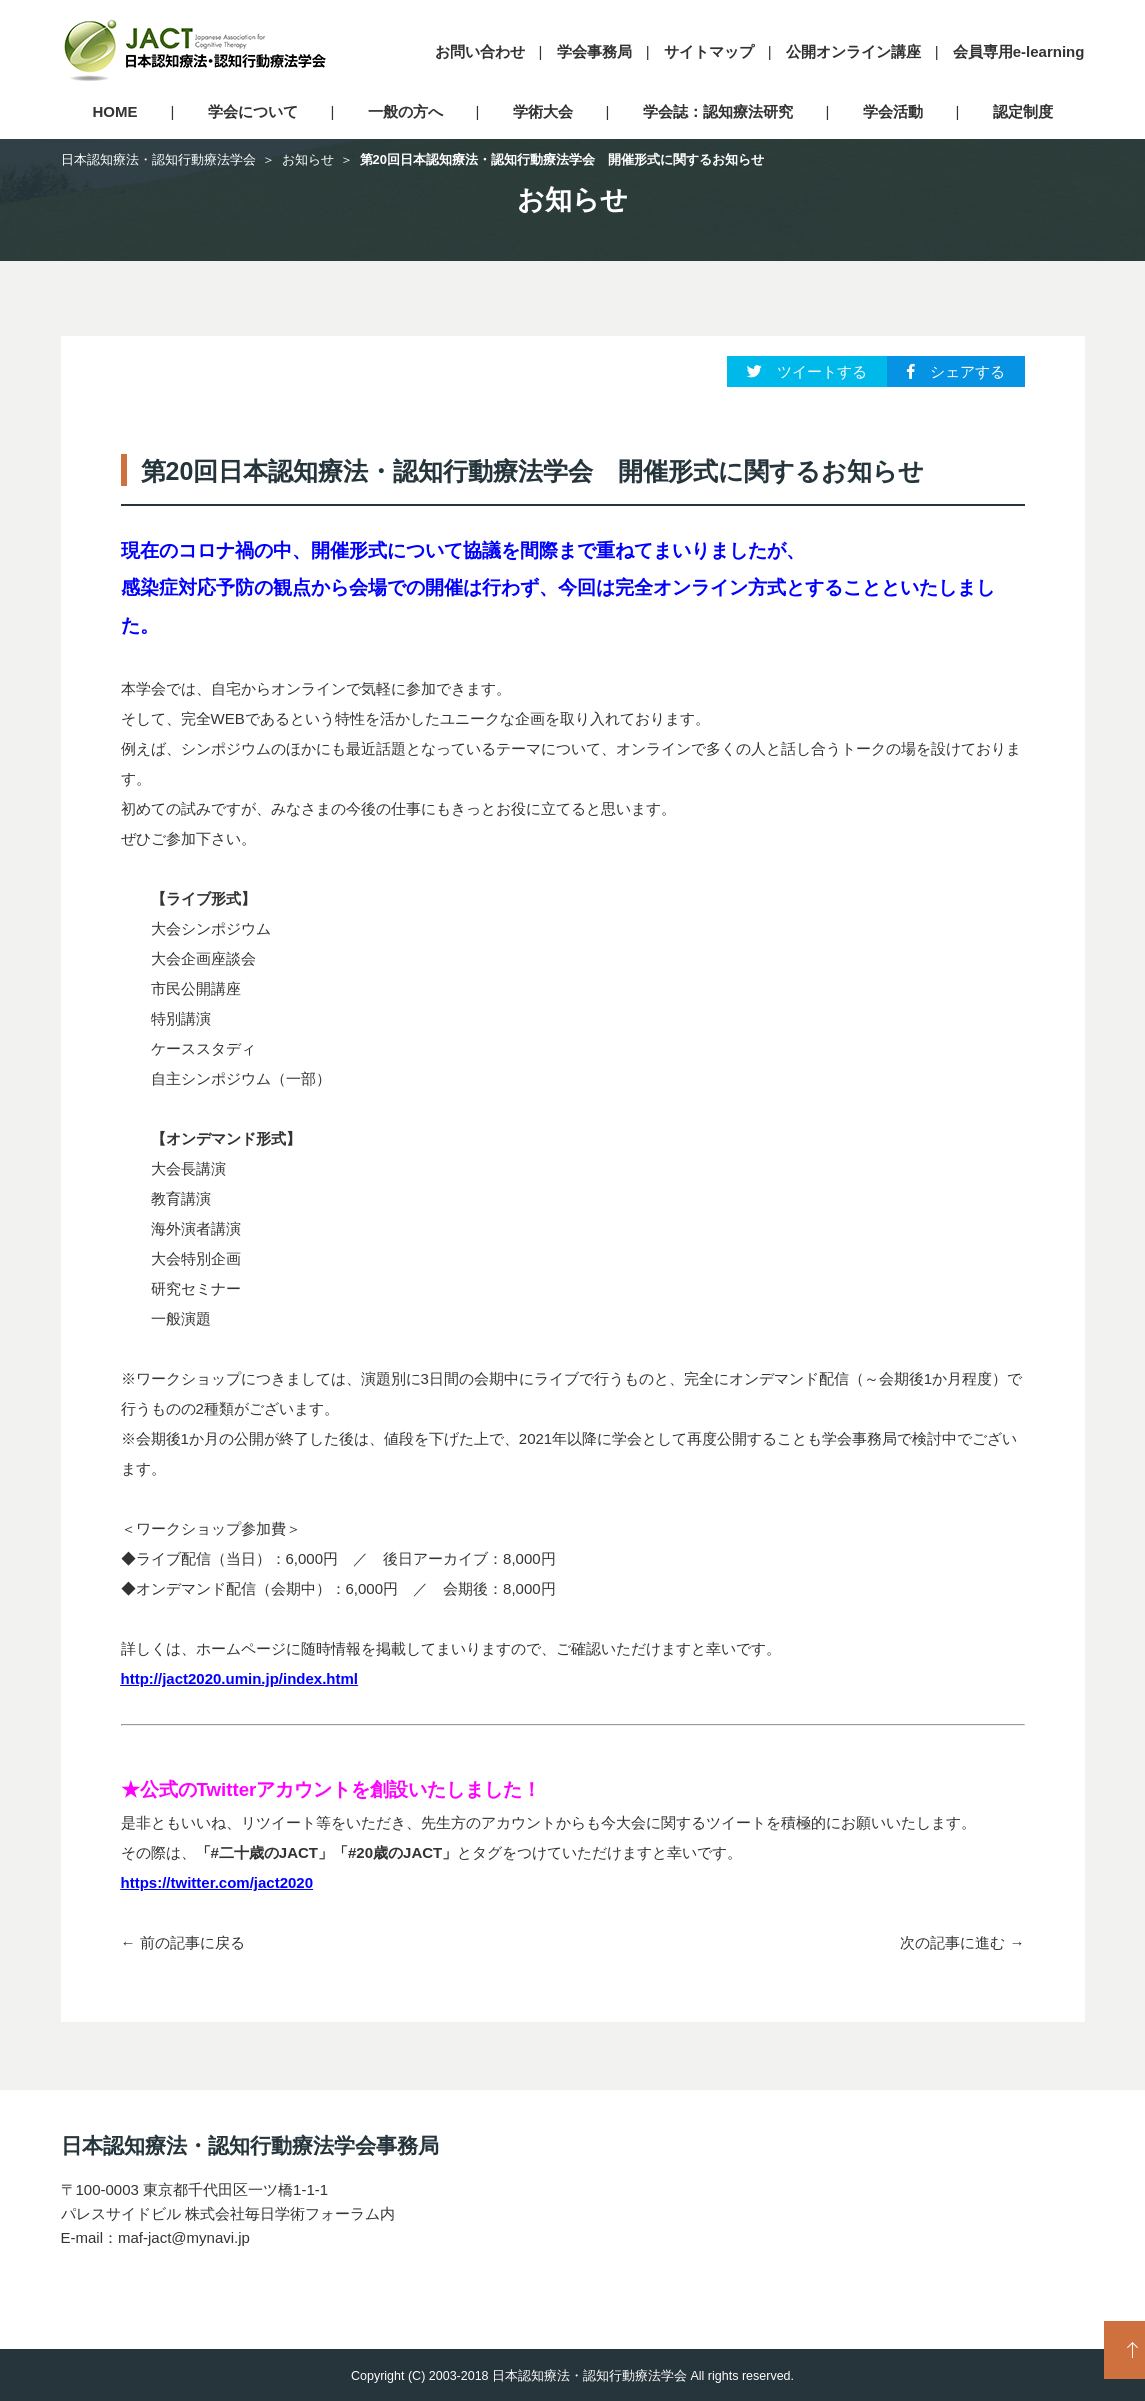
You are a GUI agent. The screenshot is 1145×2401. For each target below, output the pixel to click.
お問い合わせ (480, 51)
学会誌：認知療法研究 (718, 111)
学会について (253, 111)
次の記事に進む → (962, 1942)
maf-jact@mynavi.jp (184, 2237)
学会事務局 (594, 51)
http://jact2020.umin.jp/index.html (240, 1678)
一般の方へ (405, 111)
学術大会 (543, 111)
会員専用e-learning (1019, 51)
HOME (115, 111)
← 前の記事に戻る (183, 1942)
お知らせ (308, 159)
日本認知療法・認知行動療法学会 (158, 159)
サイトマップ (709, 51)
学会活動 (893, 111)
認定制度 (1023, 111)
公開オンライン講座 (853, 51)
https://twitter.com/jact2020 (217, 1882)
